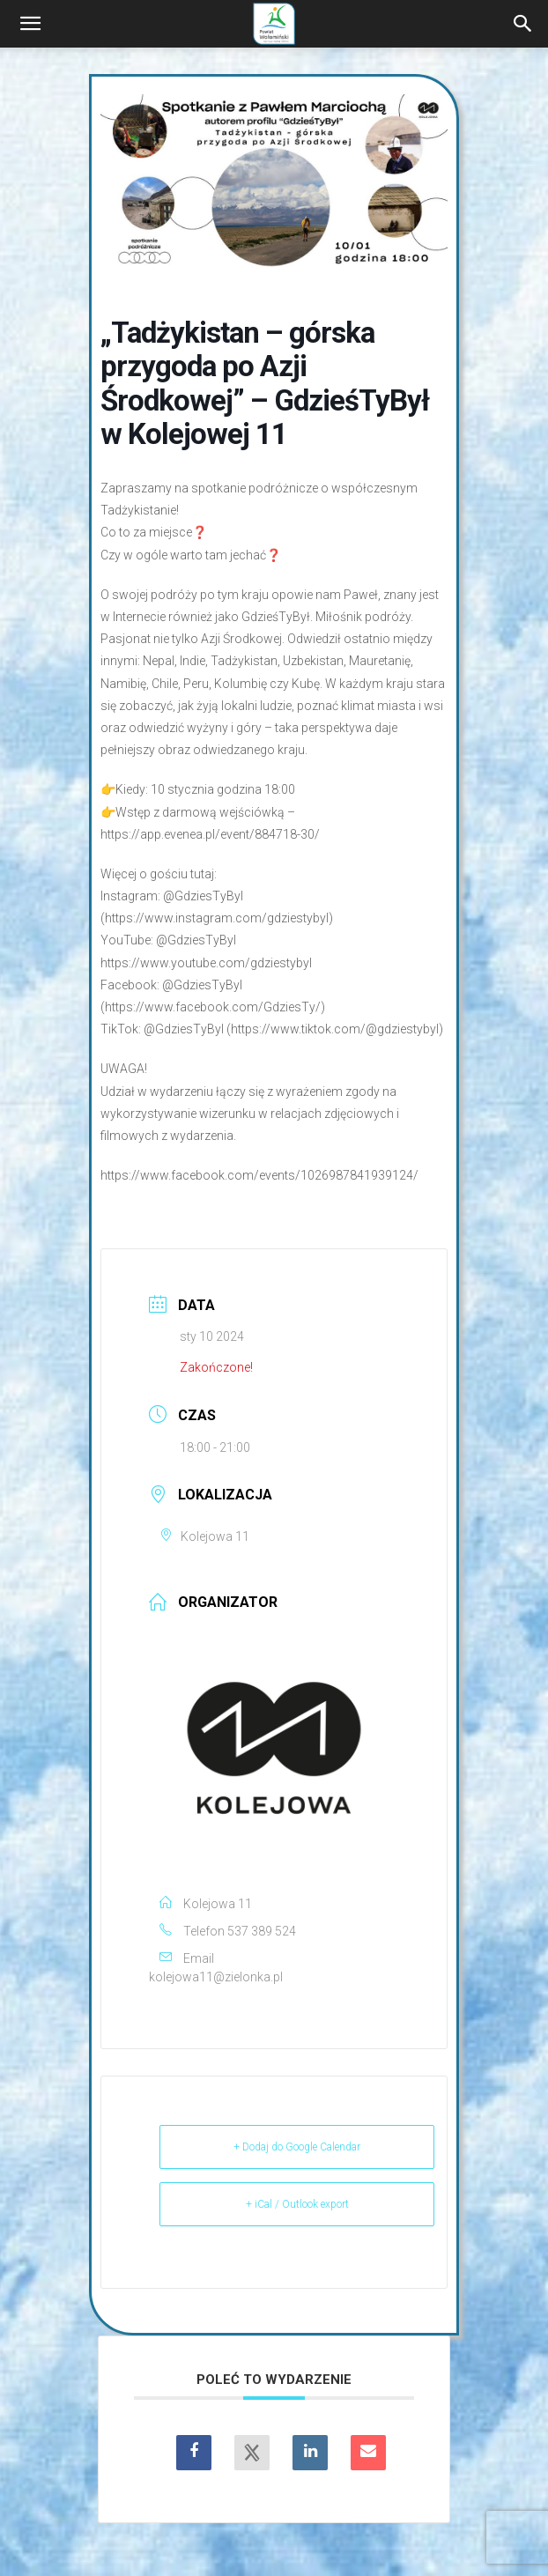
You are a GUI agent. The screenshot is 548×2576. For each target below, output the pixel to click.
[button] (30, 24)
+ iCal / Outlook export (297, 2204)
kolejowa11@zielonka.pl (216, 1977)
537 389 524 (261, 1931)
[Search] (523, 24)
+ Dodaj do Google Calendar (296, 2147)
